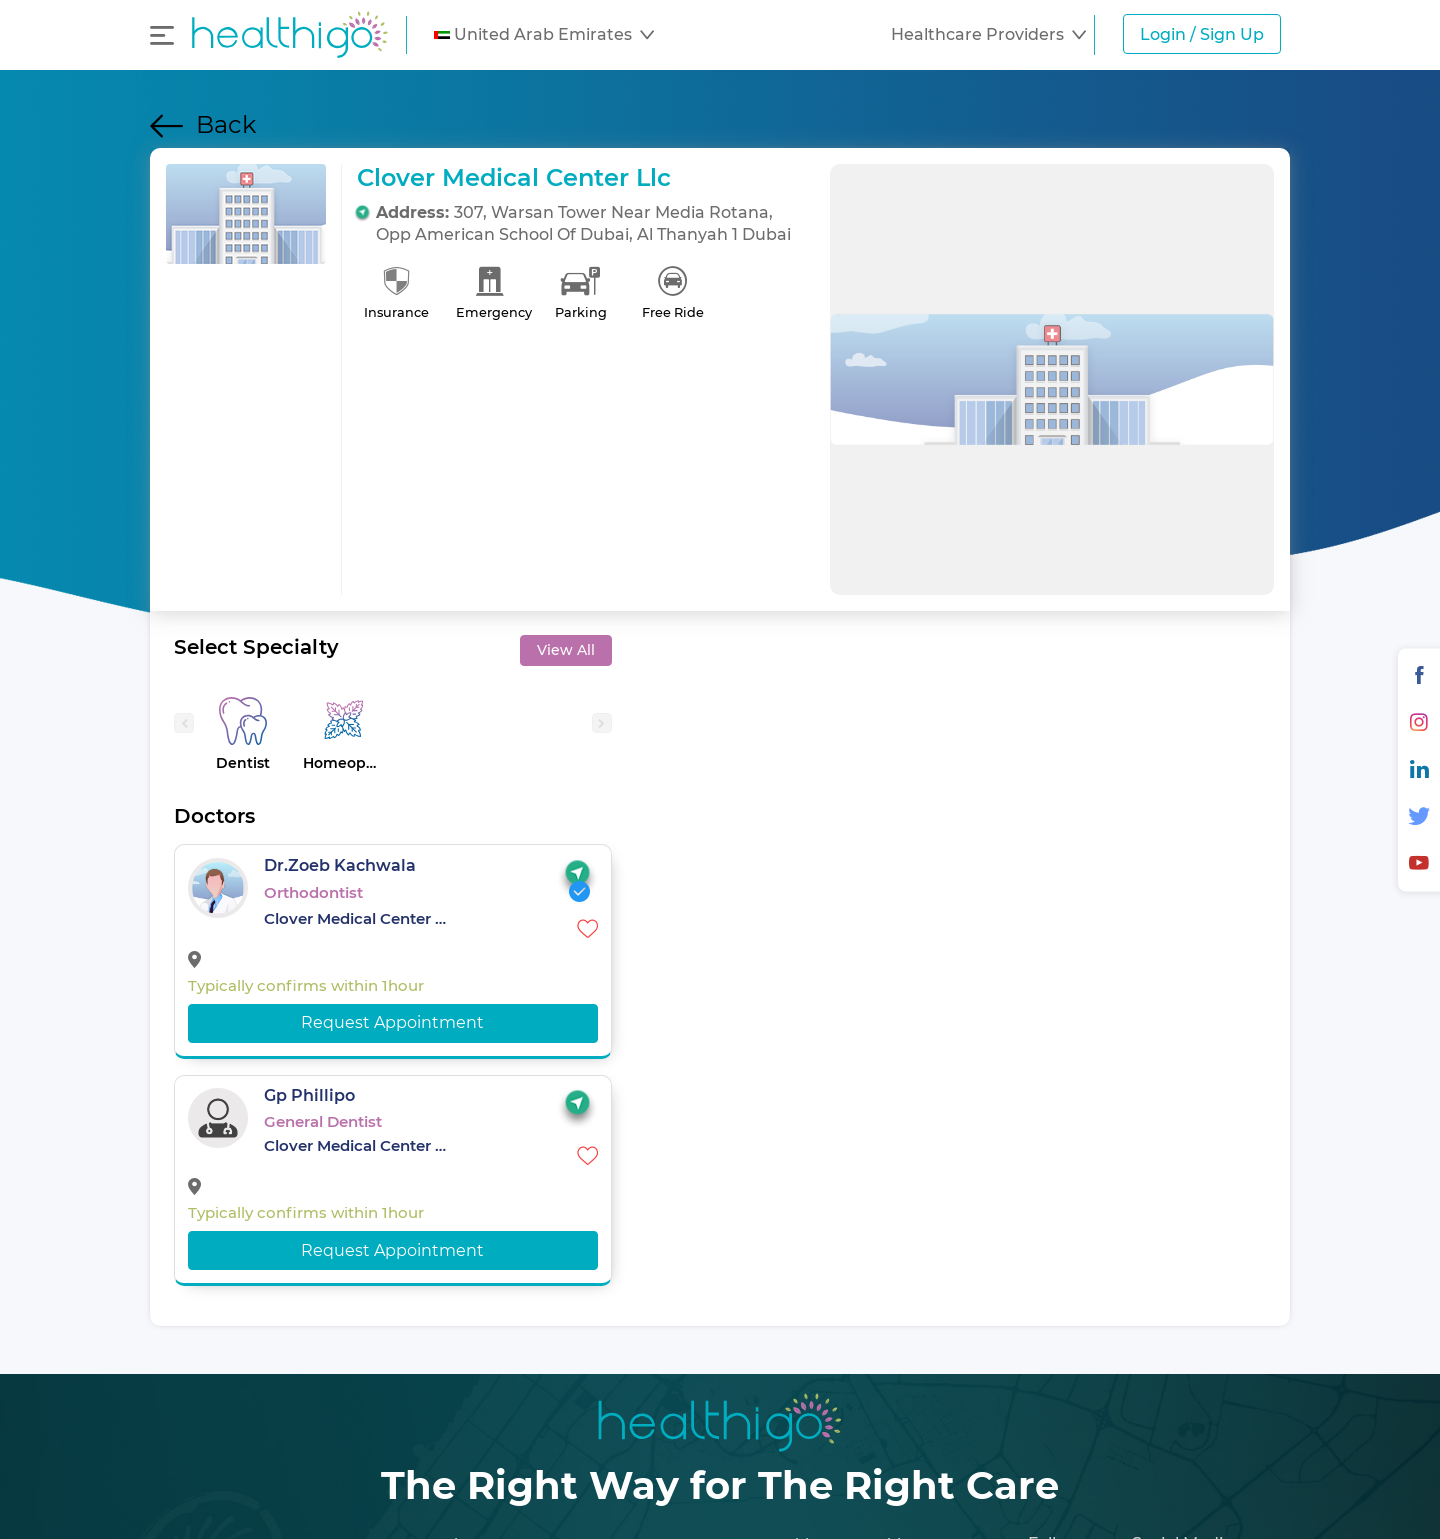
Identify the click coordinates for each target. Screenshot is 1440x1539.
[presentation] (184, 723)
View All (566, 650)
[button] (544, 35)
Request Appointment (392, 1022)
